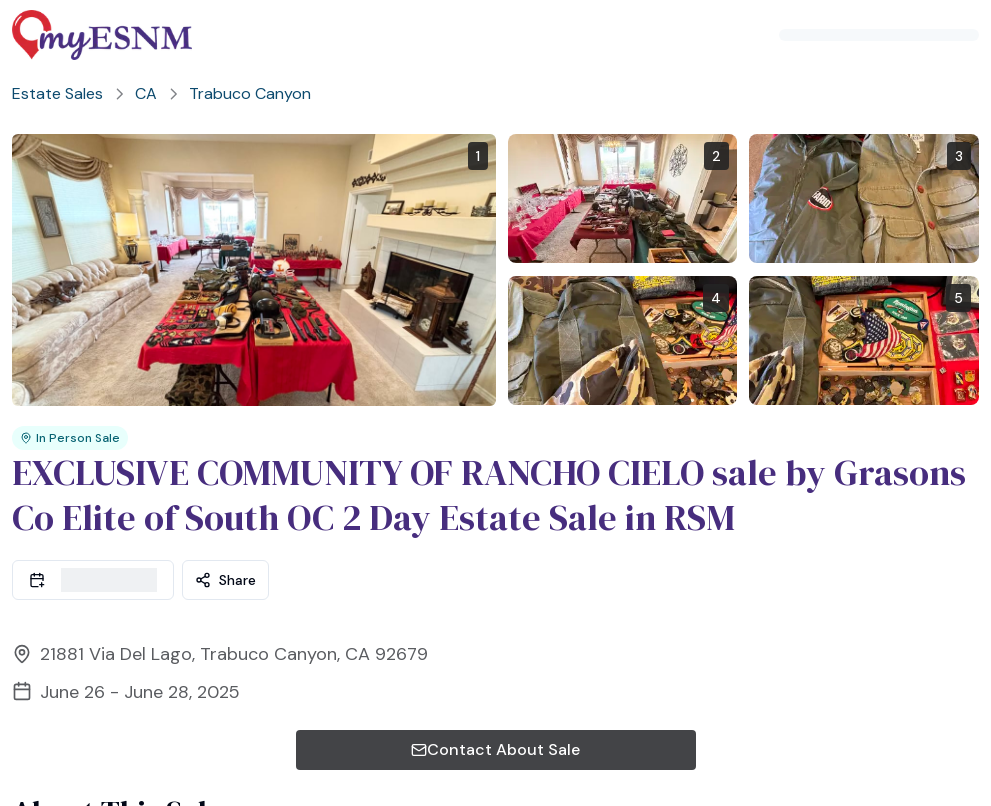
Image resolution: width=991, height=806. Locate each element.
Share (225, 556)
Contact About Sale (495, 725)
